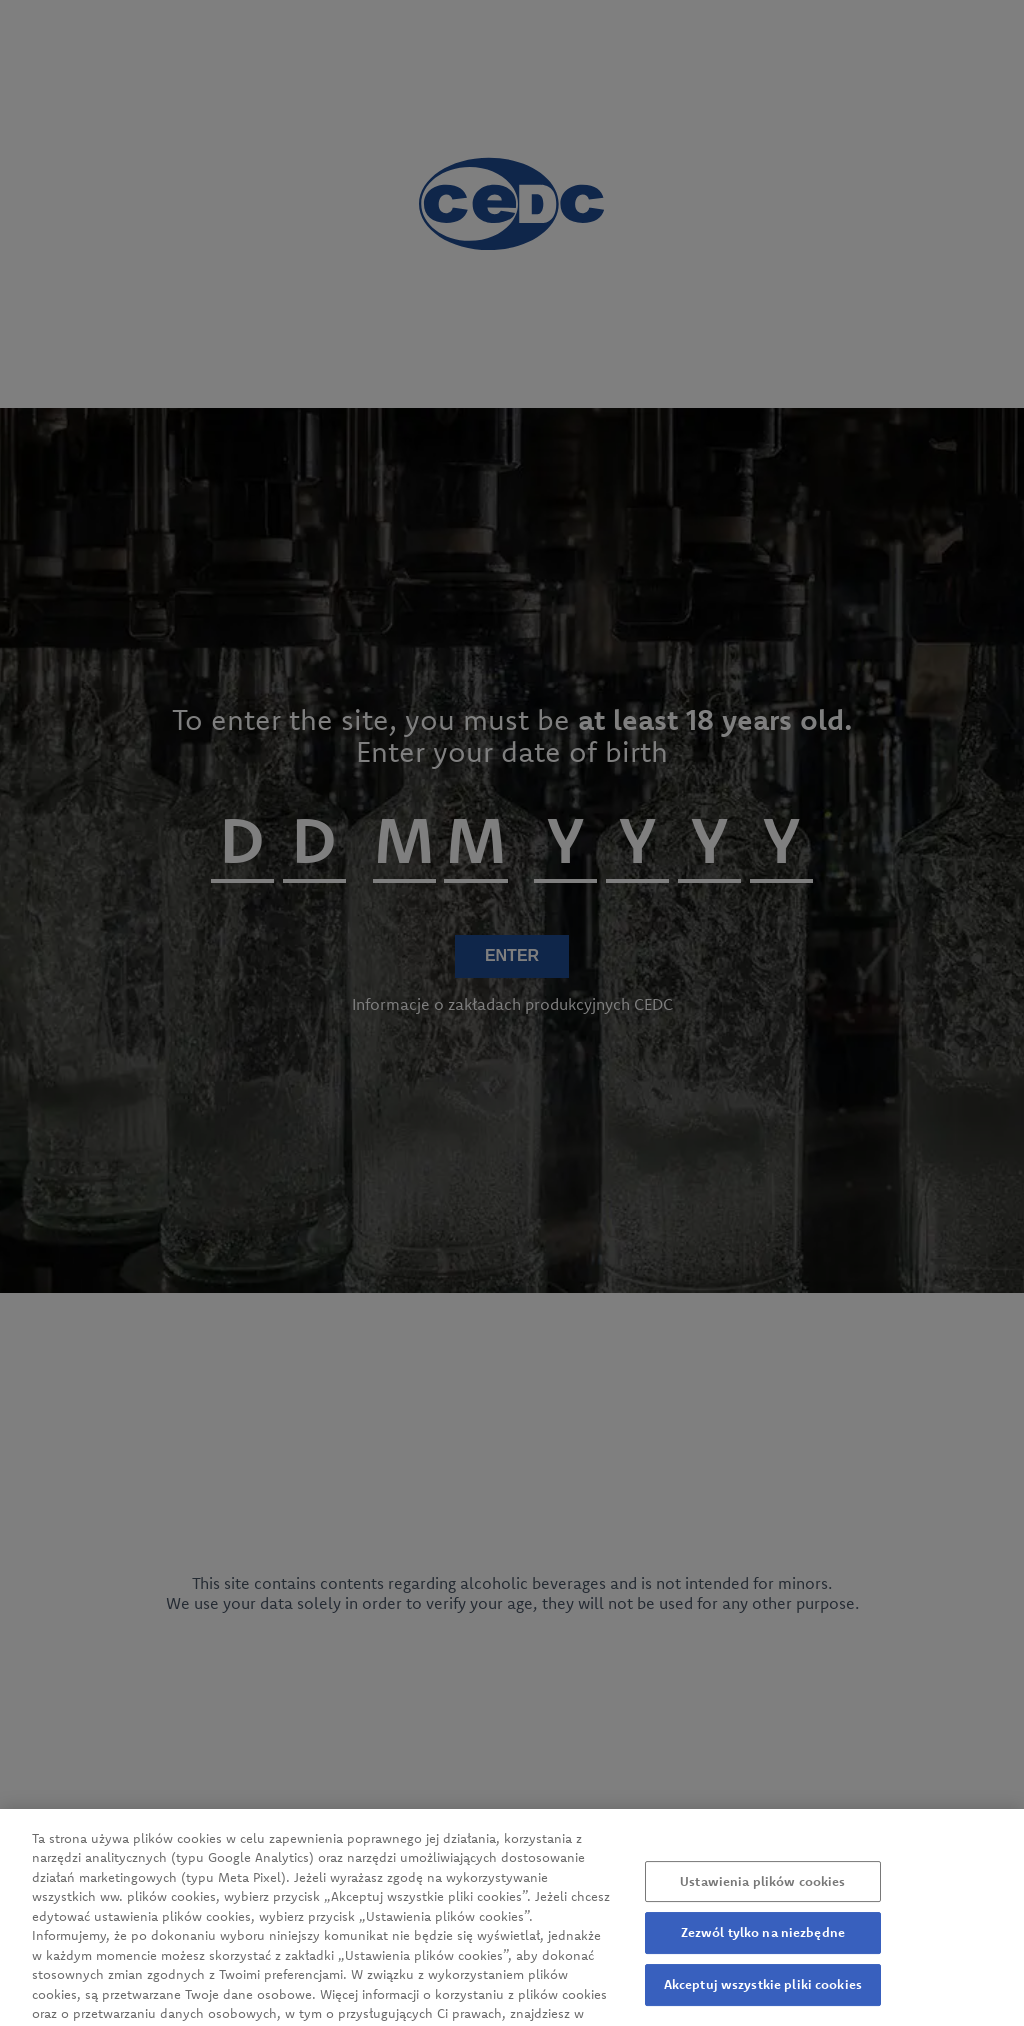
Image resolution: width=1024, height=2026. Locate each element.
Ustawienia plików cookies (762, 1896)
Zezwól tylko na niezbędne (763, 1948)
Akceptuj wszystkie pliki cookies (763, 1999)
